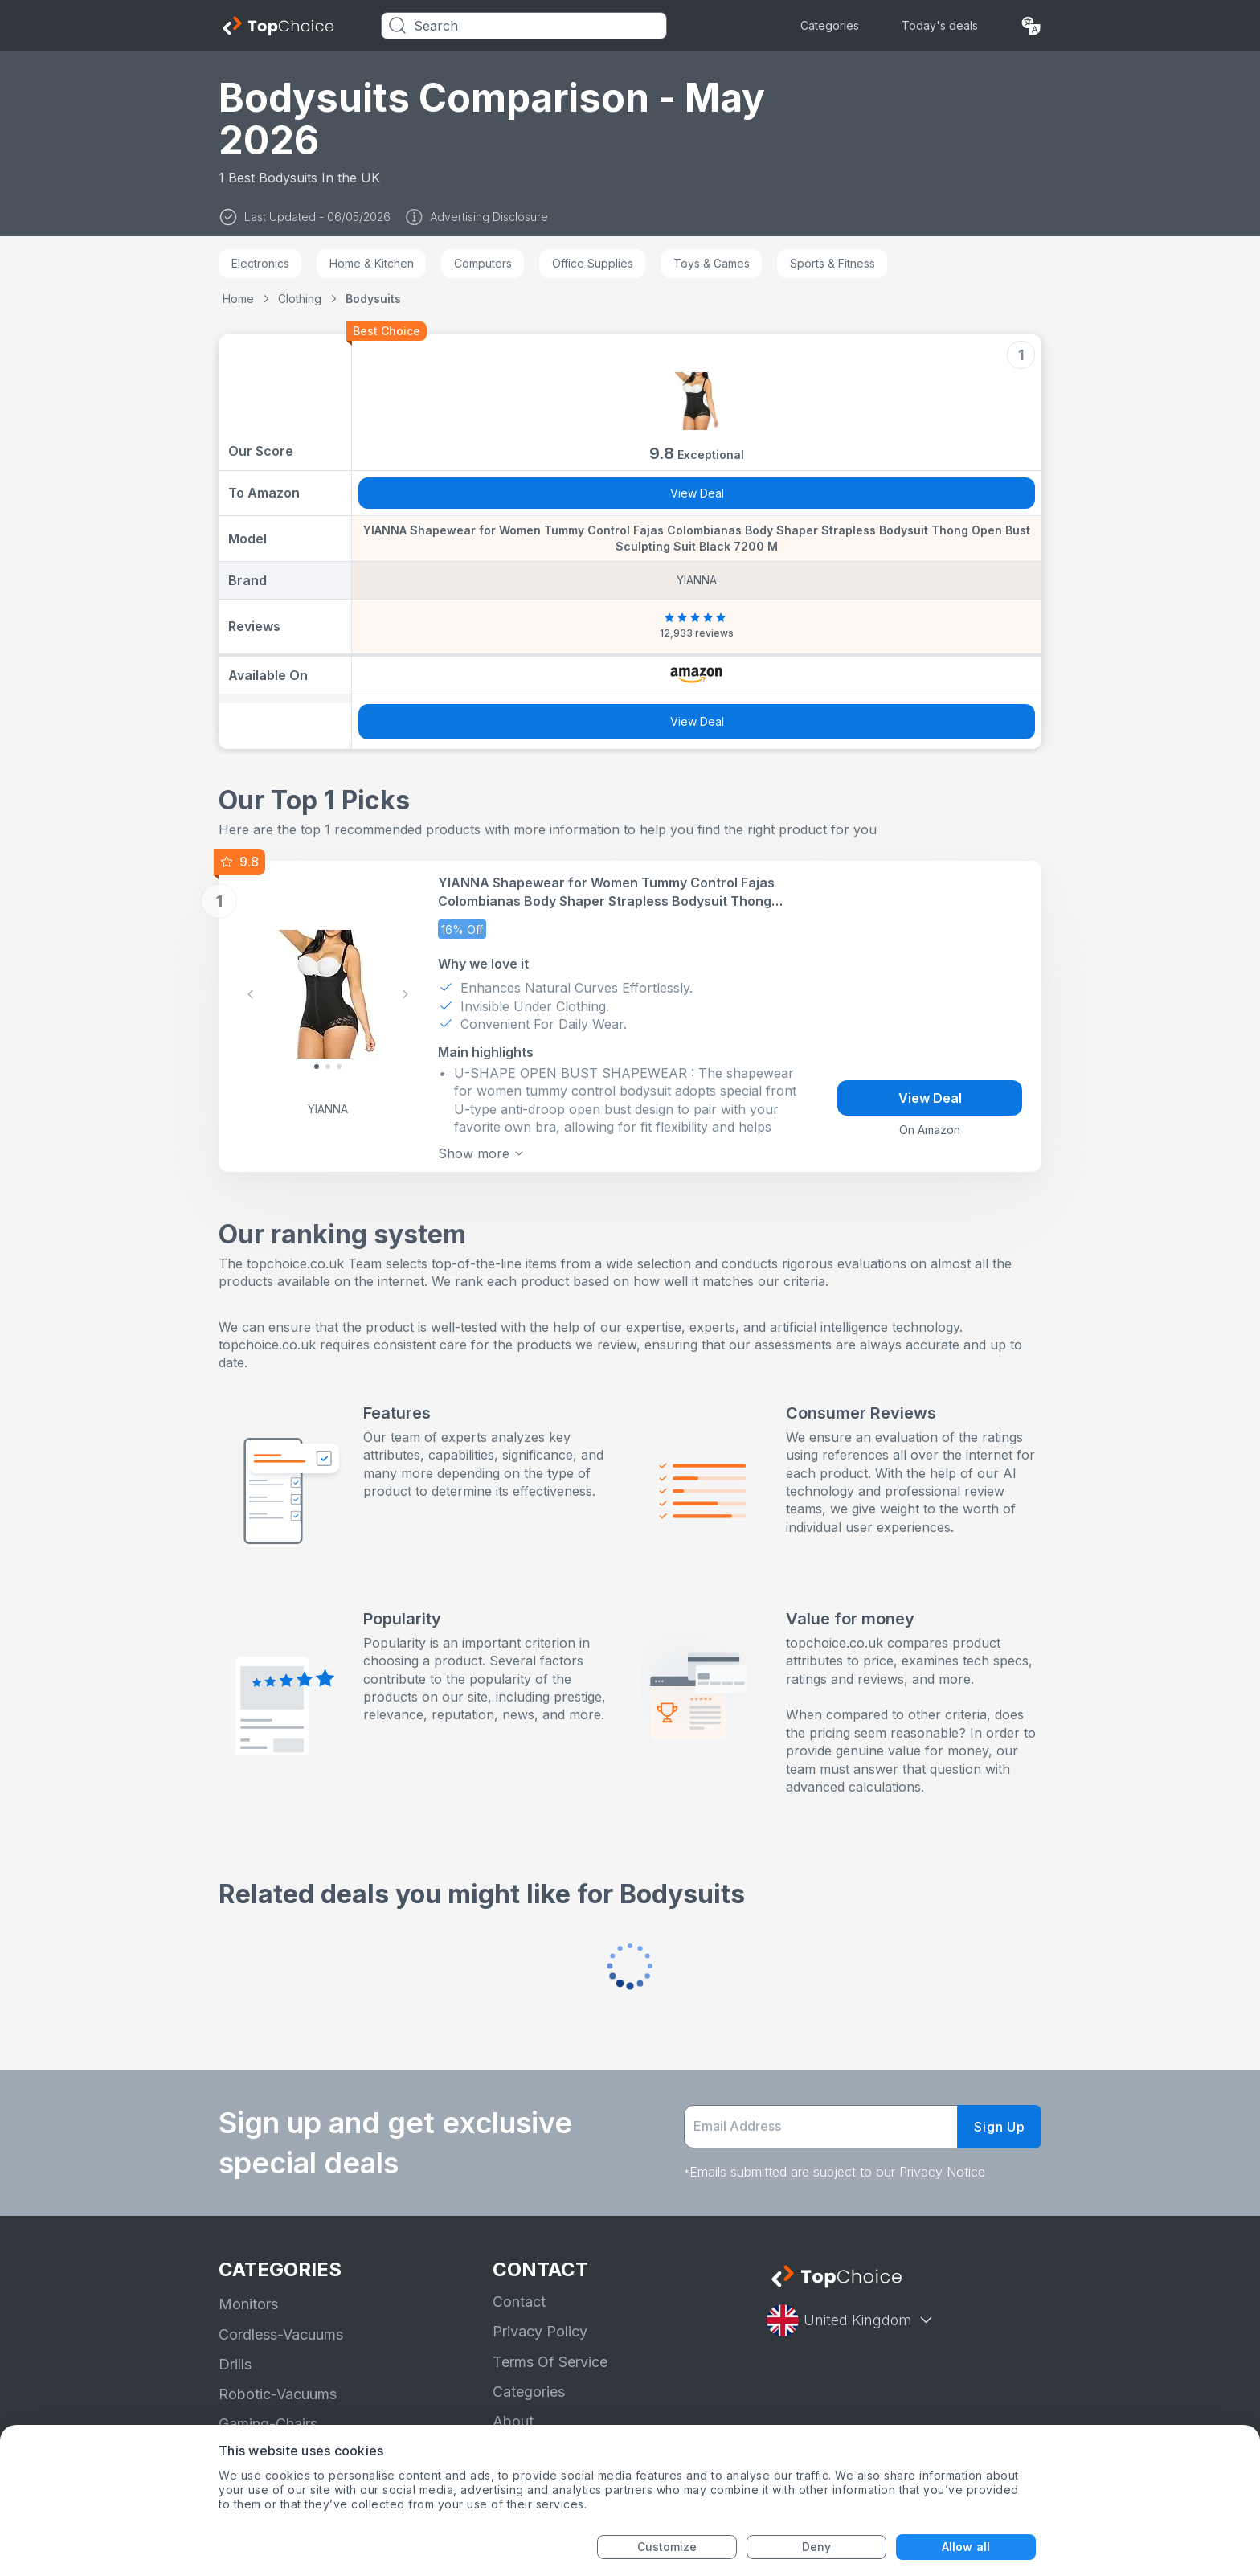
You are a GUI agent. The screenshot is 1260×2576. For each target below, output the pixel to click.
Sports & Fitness (832, 263)
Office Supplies (592, 263)
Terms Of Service (550, 2361)
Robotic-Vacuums (278, 2394)
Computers (483, 263)
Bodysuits (373, 298)
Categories (829, 25)
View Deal (697, 493)
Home (238, 298)
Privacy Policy (540, 2331)
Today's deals (940, 25)
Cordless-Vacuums (281, 2334)
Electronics (260, 263)
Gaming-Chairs (268, 2423)
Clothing (299, 298)
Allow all (966, 2546)
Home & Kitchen (371, 263)
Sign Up (999, 2127)
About (513, 2421)
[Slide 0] (316, 1066)
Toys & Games (711, 263)
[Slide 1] (327, 1066)
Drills (235, 2364)
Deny (816, 2546)
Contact (519, 2301)
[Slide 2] (339, 1066)
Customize (667, 2546)
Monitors (248, 2303)
